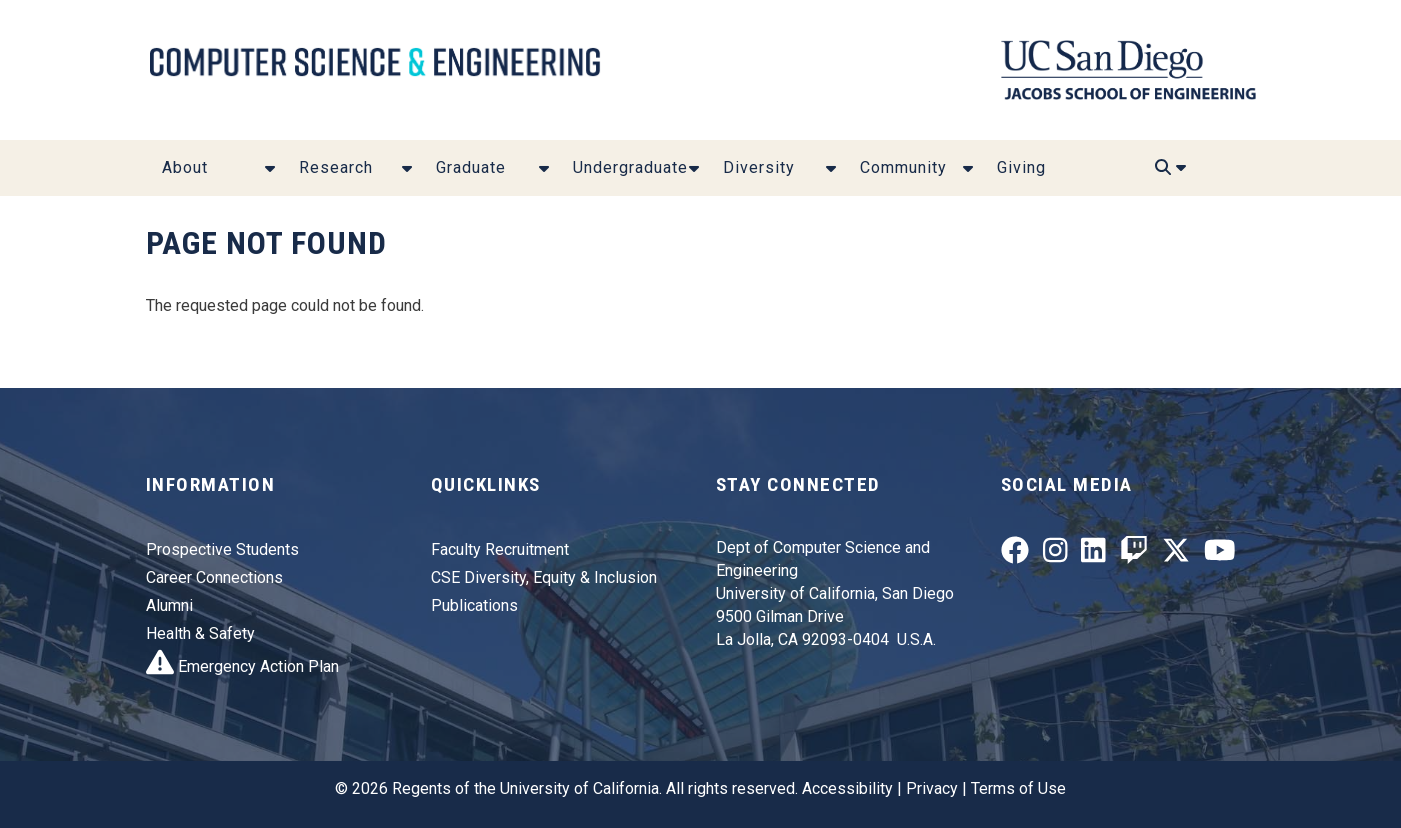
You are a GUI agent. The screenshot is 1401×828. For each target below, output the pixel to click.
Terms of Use (1018, 788)
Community (903, 167)
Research (336, 167)
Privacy (932, 788)
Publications (474, 605)
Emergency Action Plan (242, 666)
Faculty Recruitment (500, 549)
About (185, 167)
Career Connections (214, 577)
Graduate (471, 167)
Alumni (169, 605)
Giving (1021, 167)
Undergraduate (630, 167)
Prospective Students (222, 549)
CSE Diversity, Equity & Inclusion (544, 577)
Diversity (759, 167)
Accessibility (847, 788)
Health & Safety (200, 633)
